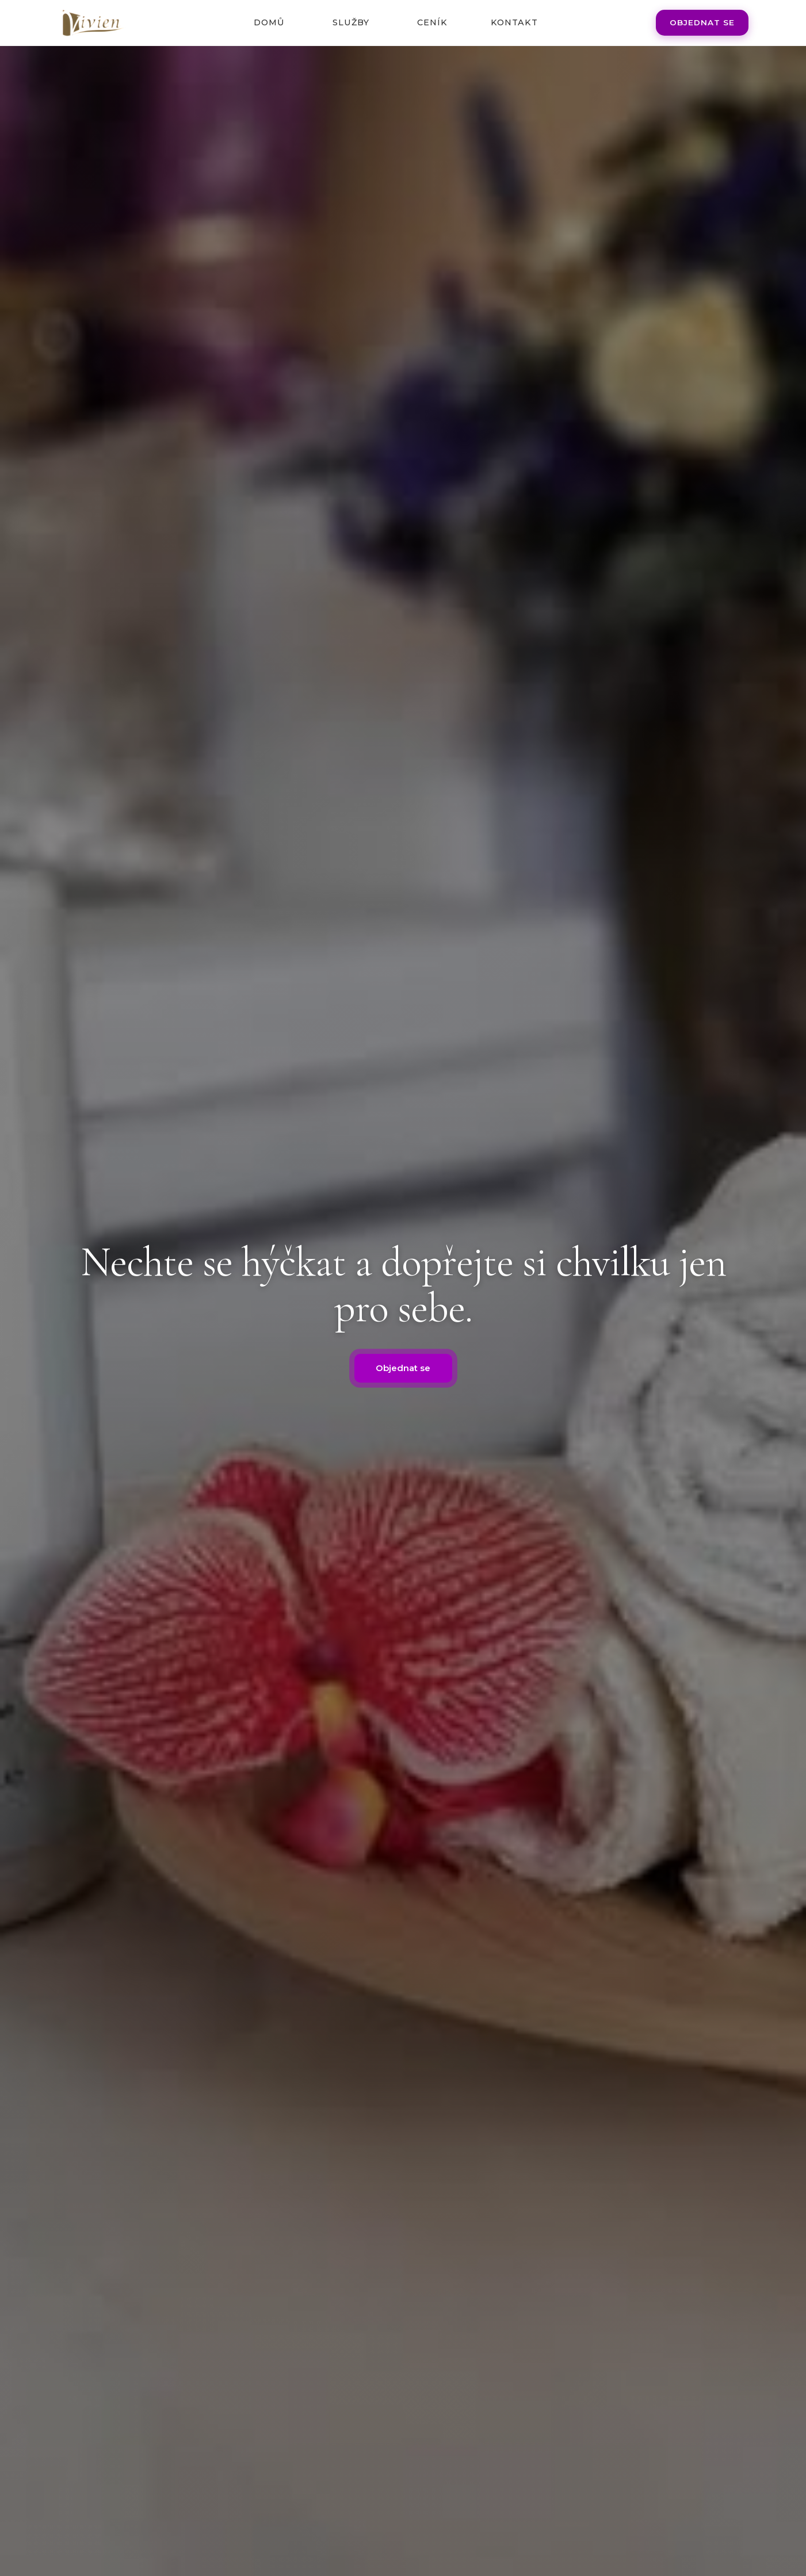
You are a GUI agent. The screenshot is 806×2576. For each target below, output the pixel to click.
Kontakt (514, 22)
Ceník (432, 22)
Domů (269, 22)
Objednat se (702, 22)
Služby (351, 22)
